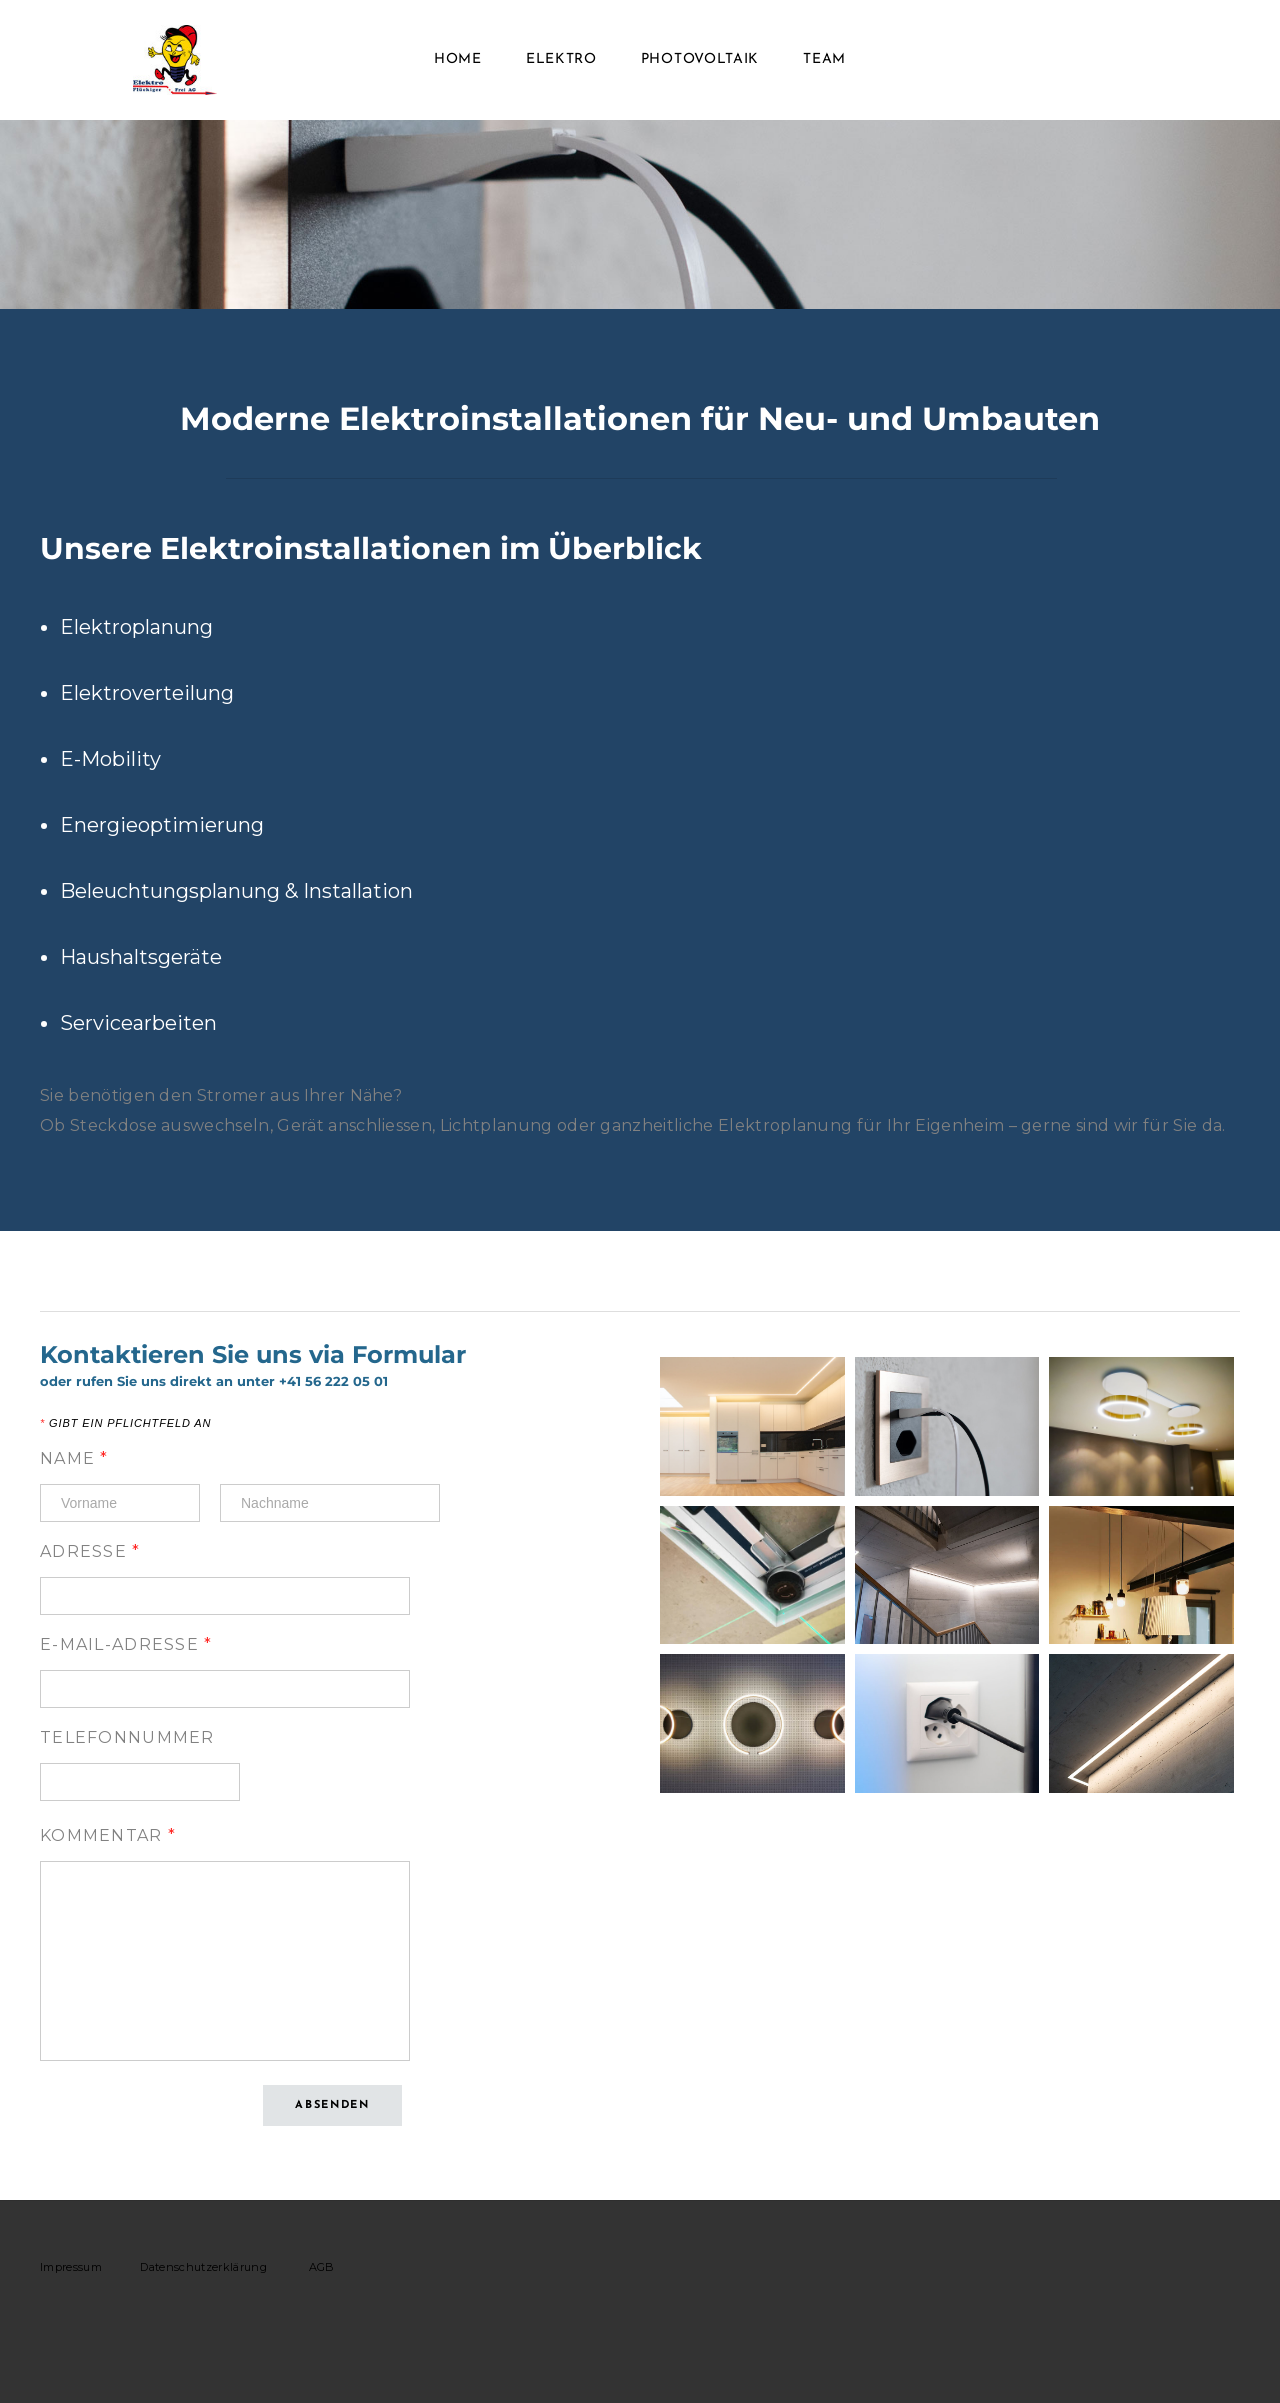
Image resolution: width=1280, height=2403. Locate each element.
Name (74, 1458)
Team (824, 59)
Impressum (71, 2267)
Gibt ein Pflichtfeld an (125, 1423)
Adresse (90, 1551)
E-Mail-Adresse (126, 1644)
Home (458, 59)
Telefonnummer (127, 1737)
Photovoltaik (700, 59)
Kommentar (108, 1835)
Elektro (561, 59)
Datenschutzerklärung (203, 2267)
